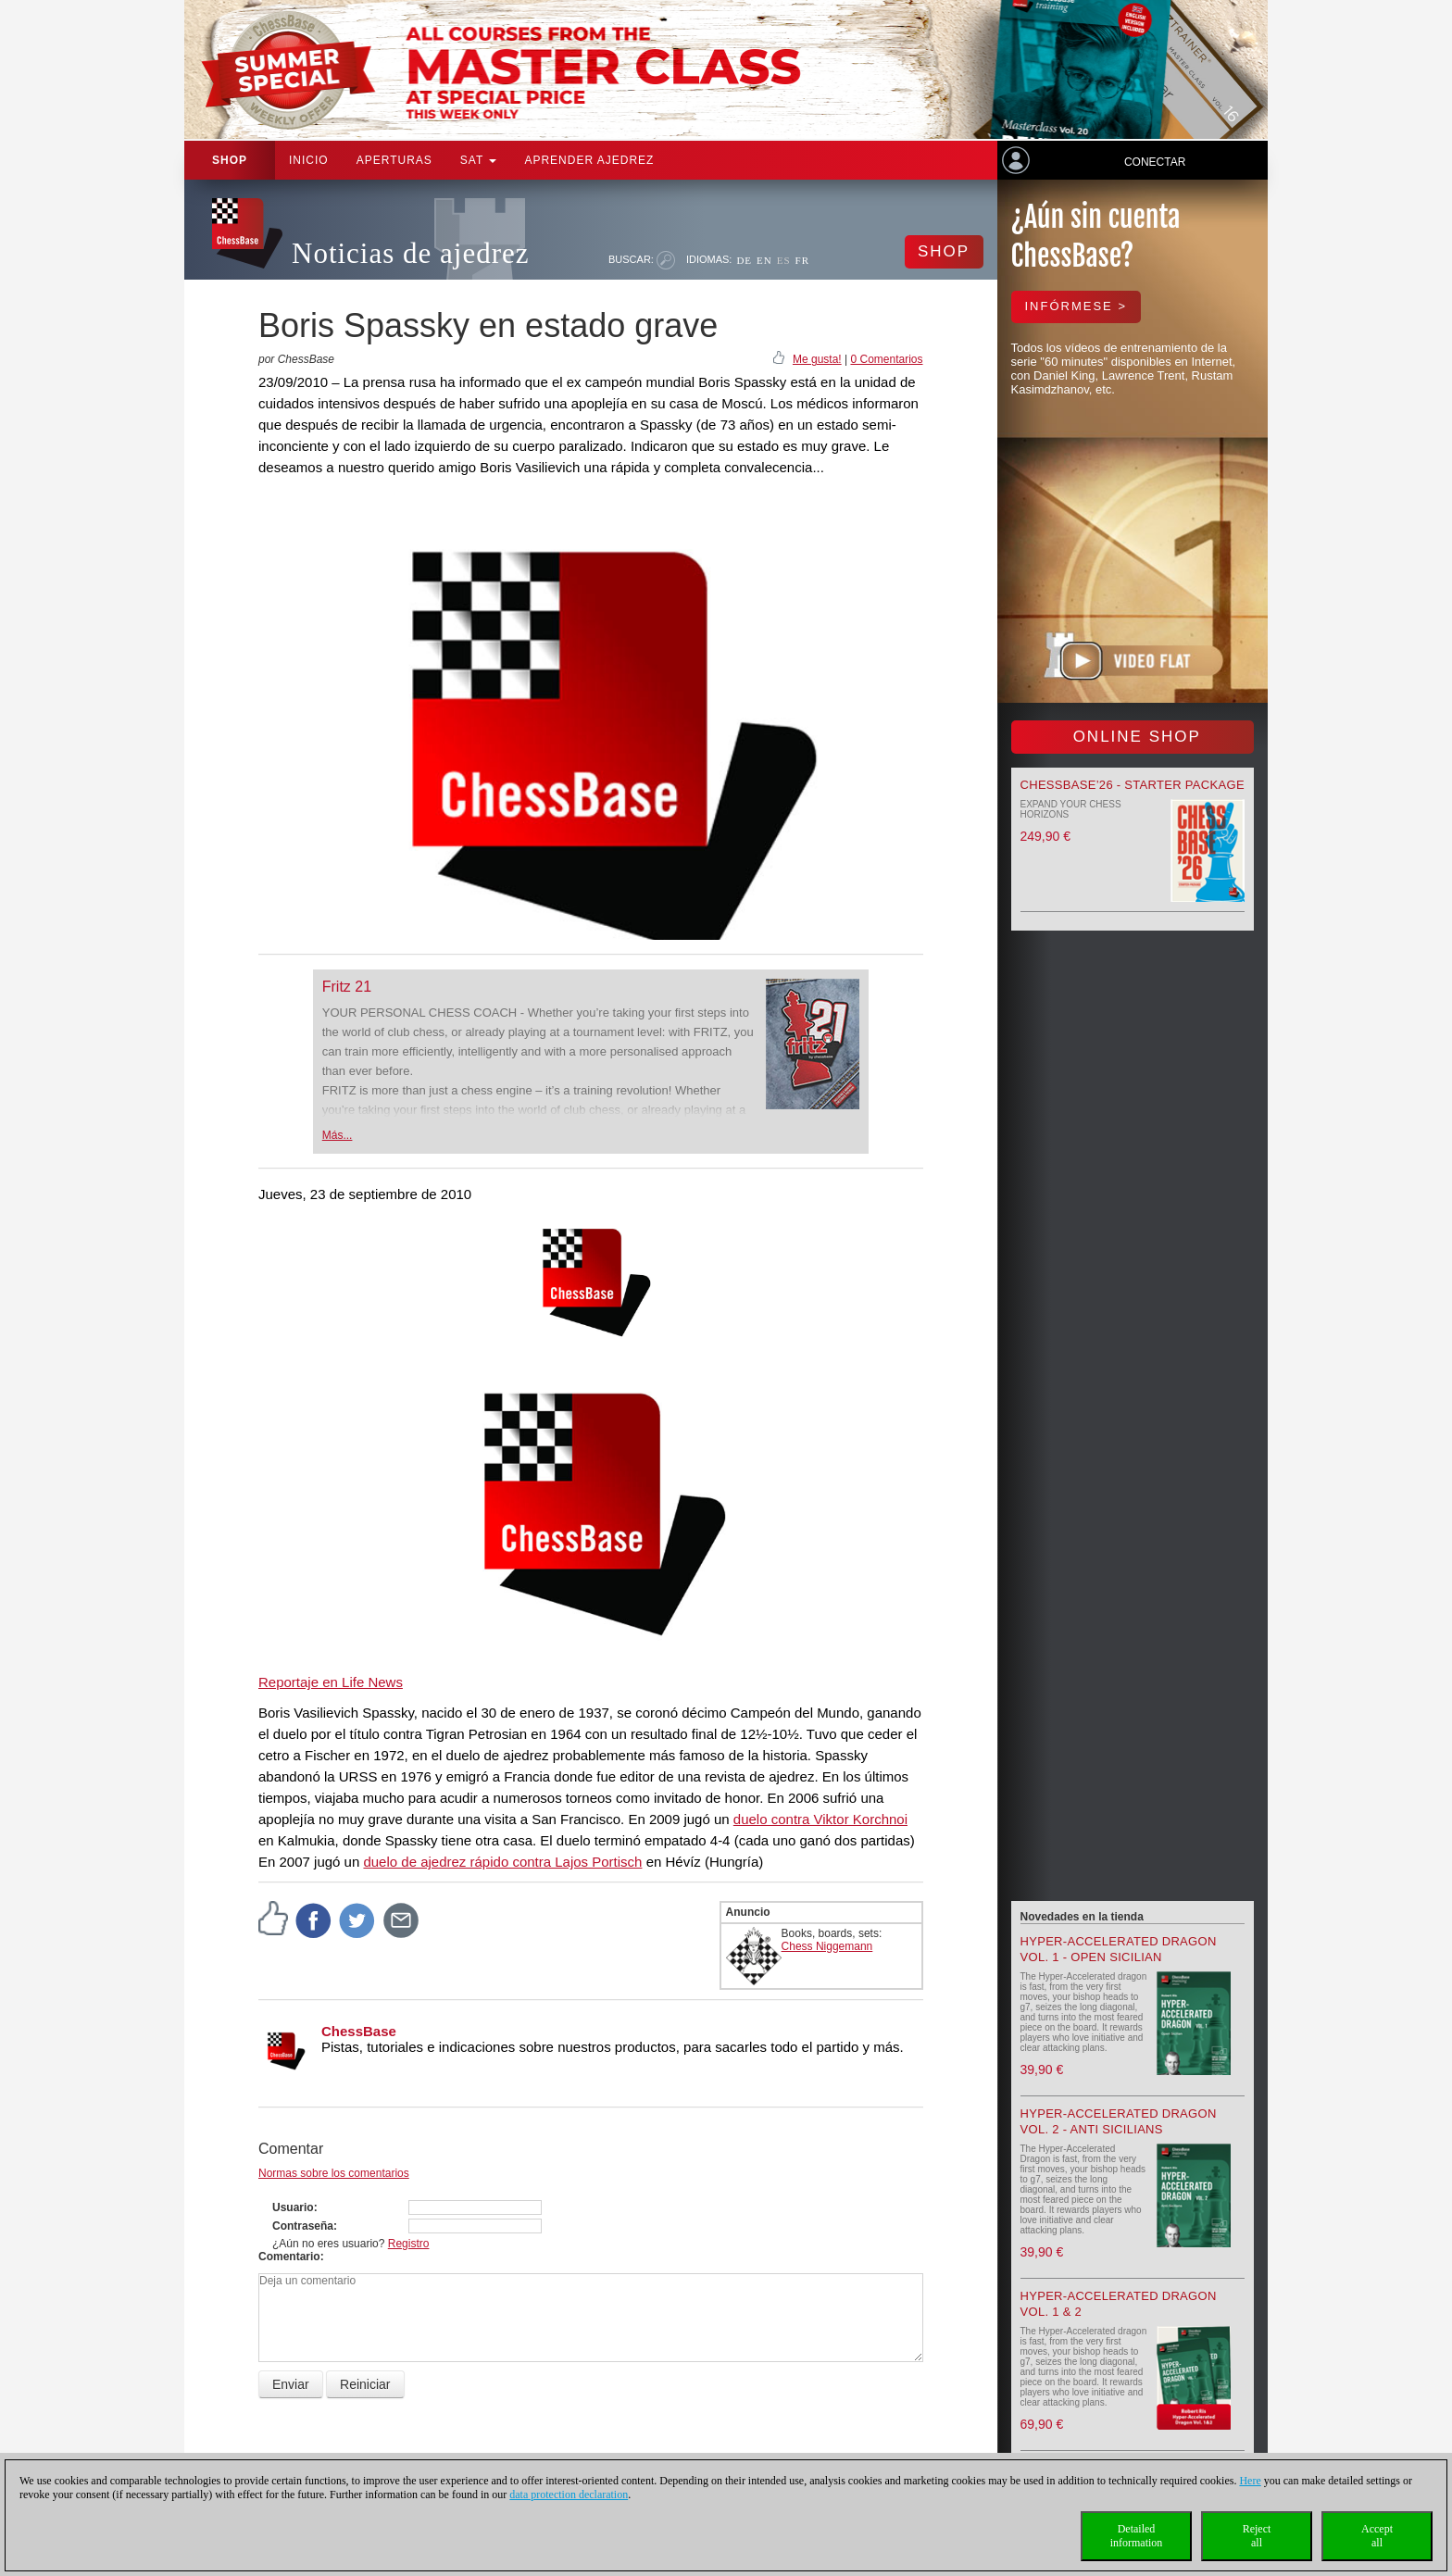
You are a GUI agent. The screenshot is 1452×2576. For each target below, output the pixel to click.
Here (1249, 2480)
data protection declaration (568, 2494)
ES (784, 260)
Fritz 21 (346, 986)
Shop (229, 160)
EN (764, 260)
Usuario (293, 2207)
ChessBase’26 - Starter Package (1132, 785)
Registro (409, 2243)
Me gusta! (817, 359)
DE (744, 260)
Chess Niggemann (827, 1946)
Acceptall (1377, 2535)
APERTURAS (394, 160)
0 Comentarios (886, 359)
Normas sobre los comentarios (333, 2173)
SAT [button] (478, 160)
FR (802, 260)
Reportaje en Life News (330, 1682)
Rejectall (1257, 2535)
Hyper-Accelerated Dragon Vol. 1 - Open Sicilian (1118, 1949)
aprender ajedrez (589, 160)
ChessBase (358, 2031)
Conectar (1154, 162)
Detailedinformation (1136, 2535)
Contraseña (302, 2226)
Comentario (289, 2256)
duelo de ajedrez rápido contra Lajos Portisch (502, 1861)
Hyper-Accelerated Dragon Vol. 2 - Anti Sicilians (1118, 2121)
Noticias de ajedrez (411, 253)
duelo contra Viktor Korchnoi (820, 1819)
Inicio (309, 160)
